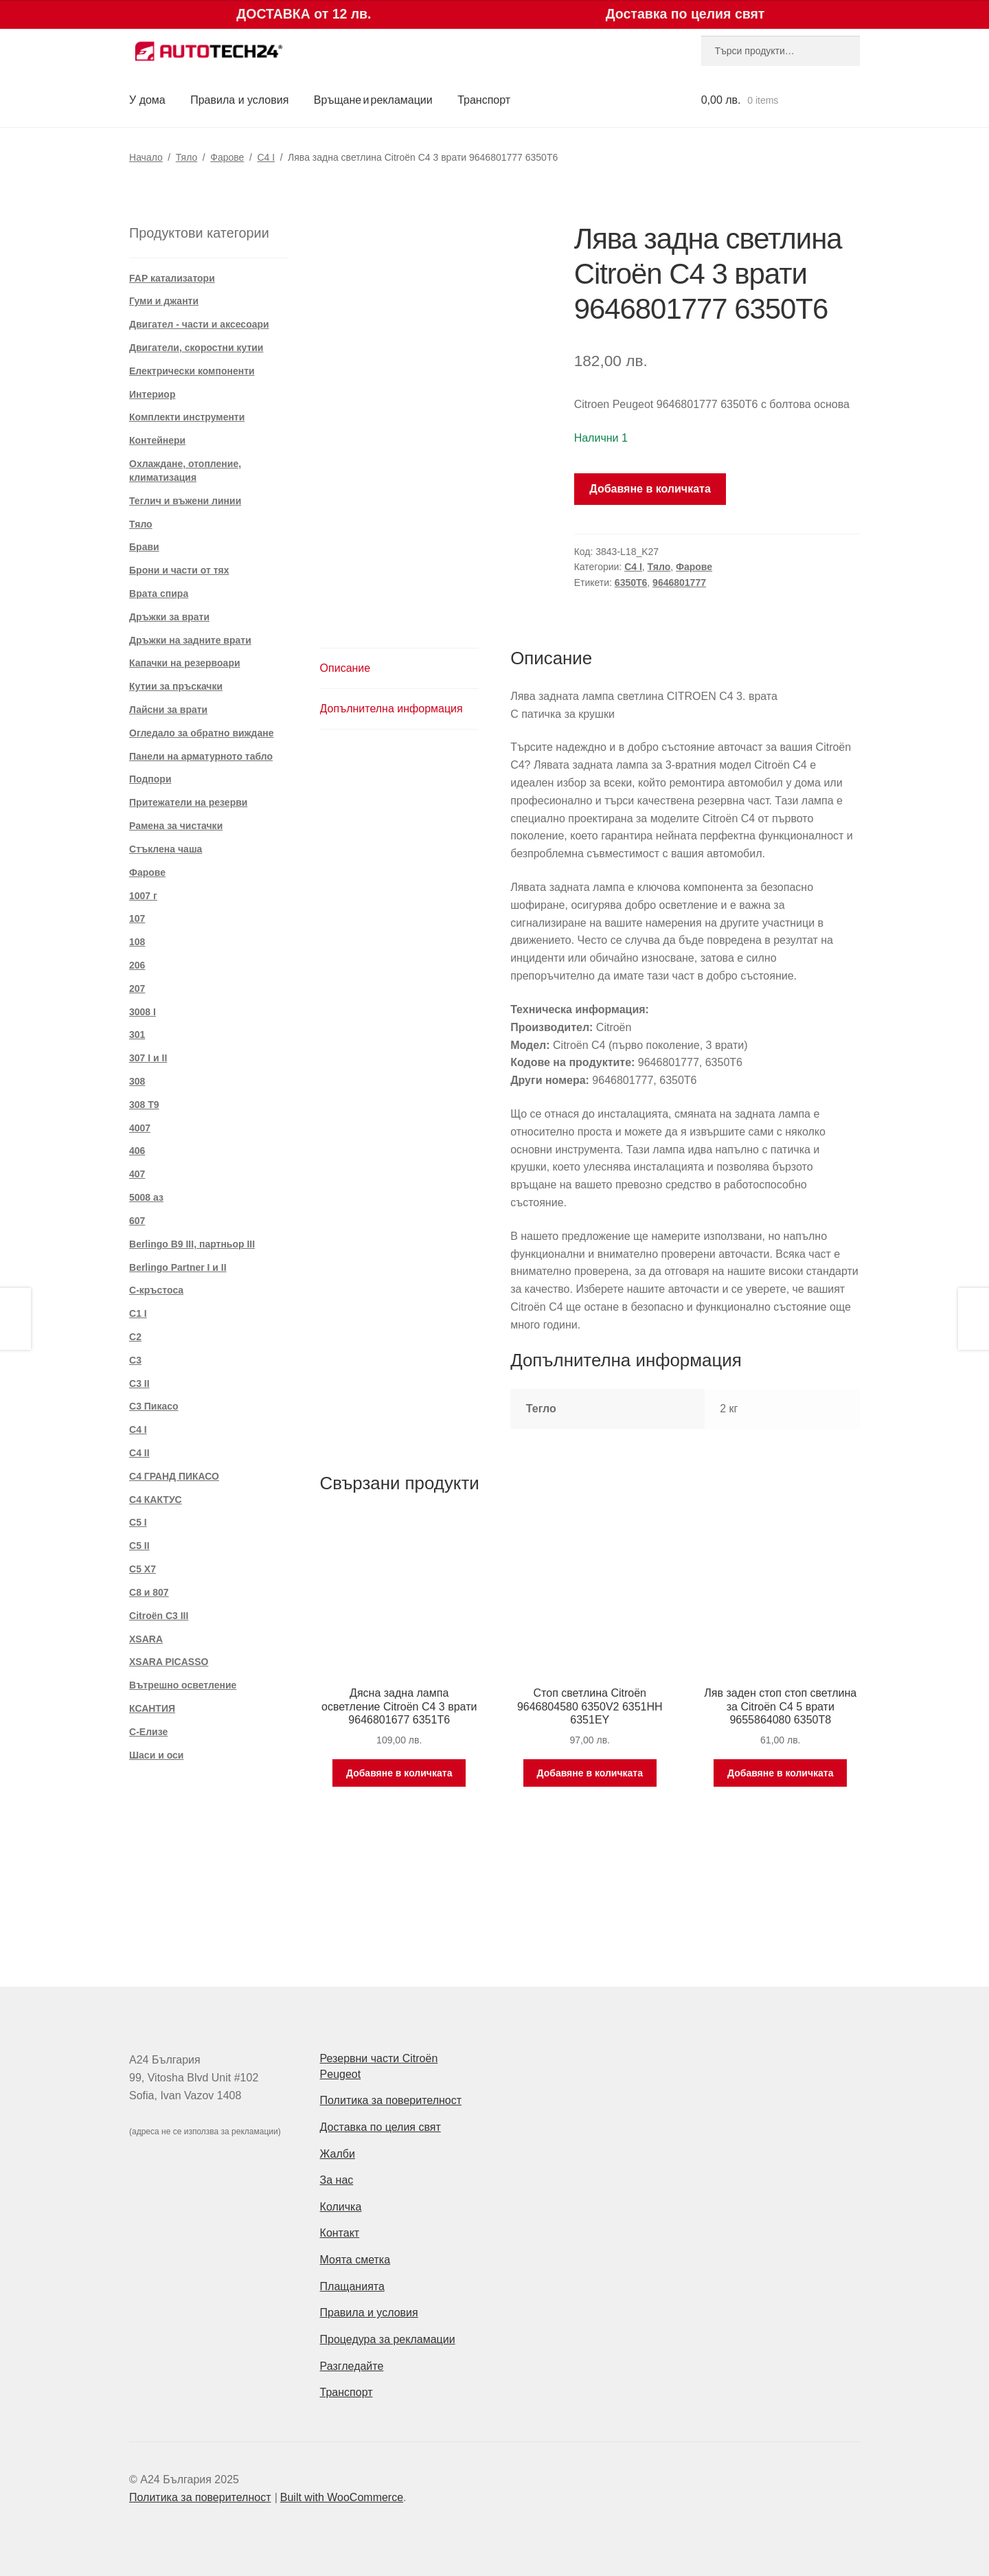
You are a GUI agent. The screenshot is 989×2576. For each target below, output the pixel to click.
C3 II (139, 1383)
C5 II (139, 1545)
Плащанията (352, 2286)
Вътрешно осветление (182, 1685)
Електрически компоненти (192, 370)
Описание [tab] (345, 668)
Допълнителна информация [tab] (391, 708)
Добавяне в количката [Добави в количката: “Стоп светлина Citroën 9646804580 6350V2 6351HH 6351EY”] (590, 1772)
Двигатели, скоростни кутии (196, 347)
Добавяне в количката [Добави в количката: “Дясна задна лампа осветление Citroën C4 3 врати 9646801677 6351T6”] (399, 1772)
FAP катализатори (172, 278)
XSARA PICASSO (168, 1661)
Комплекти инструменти (187, 416)
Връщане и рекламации (373, 100)
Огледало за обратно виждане (201, 732)
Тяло (186, 157)
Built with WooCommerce (341, 2497)
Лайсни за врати (168, 709)
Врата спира (158, 593)
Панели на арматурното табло (201, 756)
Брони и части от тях (179, 570)
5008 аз (146, 1197)
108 (137, 941)
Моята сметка (355, 2260)
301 (137, 1034)
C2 (135, 1336)
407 (137, 1173)
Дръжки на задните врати (190, 640)
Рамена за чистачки (176, 825)
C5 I (138, 1522)
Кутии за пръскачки (176, 686)
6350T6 (631, 582)
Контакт (340, 2233)
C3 (135, 1360)
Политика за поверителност (391, 2100)
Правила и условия (239, 100)
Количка (341, 2207)
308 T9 (144, 1104)
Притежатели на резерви (188, 802)
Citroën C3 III (158, 1615)
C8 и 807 (149, 1592)
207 (137, 988)
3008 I (142, 1011)
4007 (139, 1127)
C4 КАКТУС (155, 1499)
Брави (144, 546)
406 (137, 1150)
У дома (147, 100)
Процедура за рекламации (387, 2339)
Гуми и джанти (163, 300)
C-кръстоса (156, 1290)
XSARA (146, 1639)
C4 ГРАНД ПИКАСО (174, 1476)
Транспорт (483, 100)
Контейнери (157, 440)
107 (137, 918)
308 (137, 1081)
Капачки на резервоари (184, 662)
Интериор (152, 394)
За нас (337, 2180)
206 (137, 965)
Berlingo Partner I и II (178, 1267)
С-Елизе (148, 1731)
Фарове (227, 157)
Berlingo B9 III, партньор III (192, 1244)
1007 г (143, 895)
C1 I (138, 1313)
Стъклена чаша (165, 849)
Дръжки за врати (169, 616)
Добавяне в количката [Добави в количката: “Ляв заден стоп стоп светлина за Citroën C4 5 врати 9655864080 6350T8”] (780, 1772)
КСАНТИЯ (152, 1708)
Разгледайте (352, 2366)
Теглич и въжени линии (185, 500)
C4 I (266, 157)
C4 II (139, 1452)
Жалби (337, 2154)
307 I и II (148, 1057)
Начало (146, 157)
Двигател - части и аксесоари (199, 324)
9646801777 (679, 582)
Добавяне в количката (650, 489)
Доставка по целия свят (380, 2127)
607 (137, 1220)
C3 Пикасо (154, 1406)
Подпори (150, 778)
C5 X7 (142, 1568)
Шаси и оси (156, 1755)
